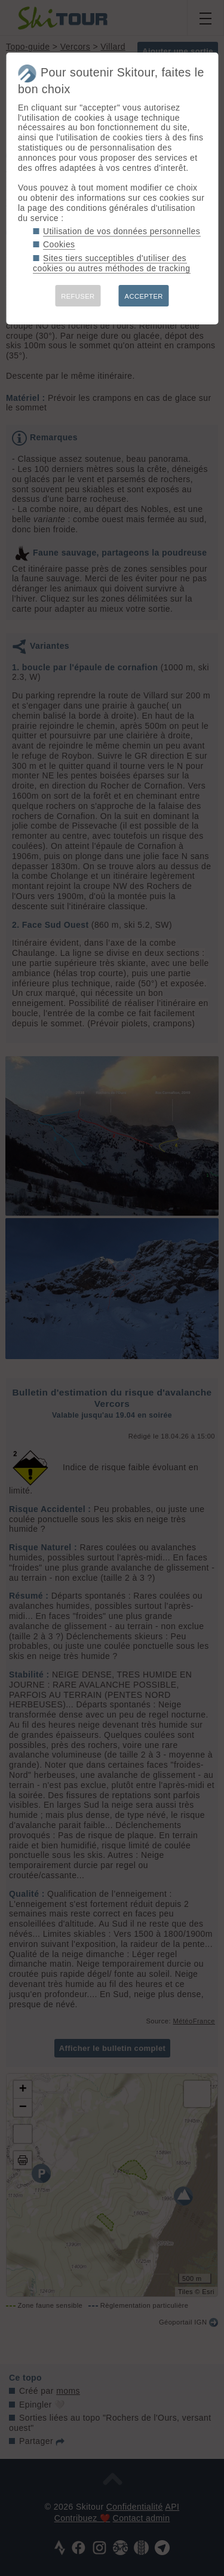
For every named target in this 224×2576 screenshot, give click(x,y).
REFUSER (77, 296)
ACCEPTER (144, 296)
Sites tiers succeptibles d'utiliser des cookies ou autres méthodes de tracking (111, 263)
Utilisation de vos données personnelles (121, 231)
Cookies (59, 244)
